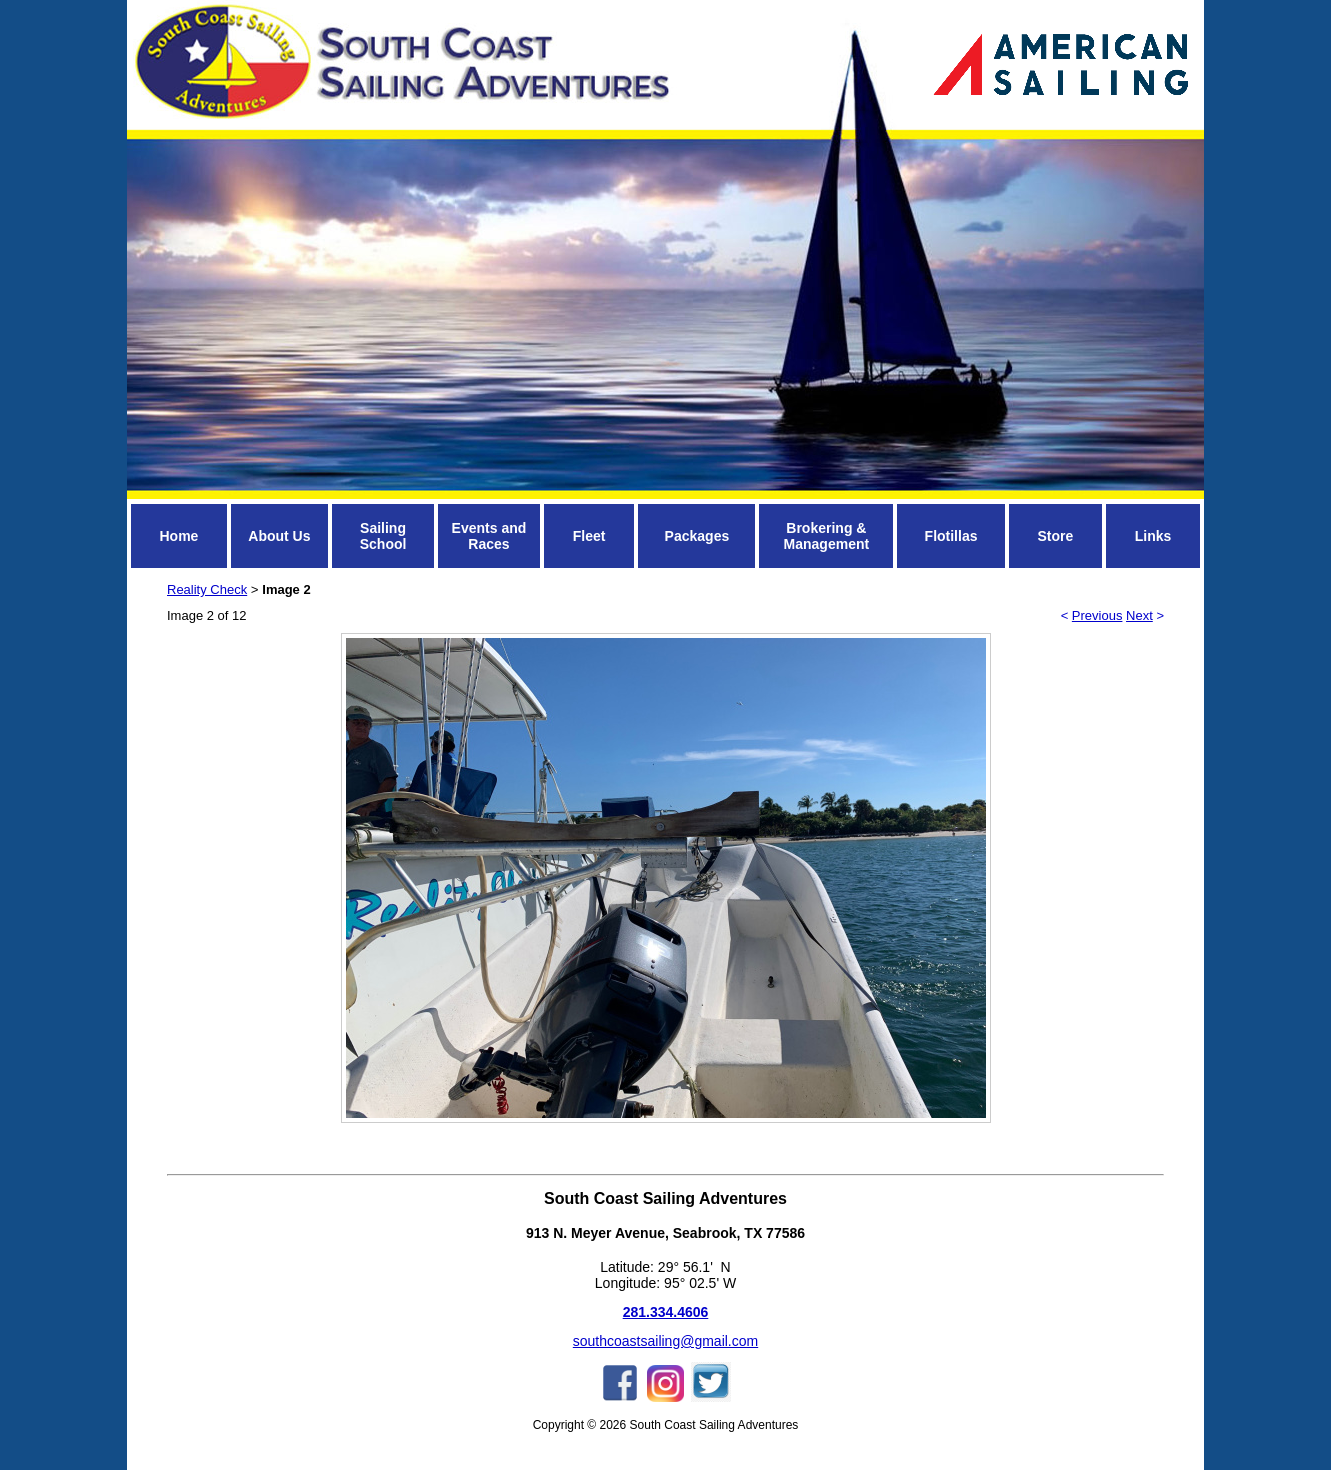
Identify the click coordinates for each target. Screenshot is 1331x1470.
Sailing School (383, 536)
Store (1055, 536)
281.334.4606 (666, 1312)
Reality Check (207, 589)
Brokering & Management (827, 536)
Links (1153, 536)
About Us (279, 536)
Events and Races (489, 536)
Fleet (589, 536)
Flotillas (951, 536)
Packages (697, 536)
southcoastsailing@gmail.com (665, 1341)
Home (178, 536)
